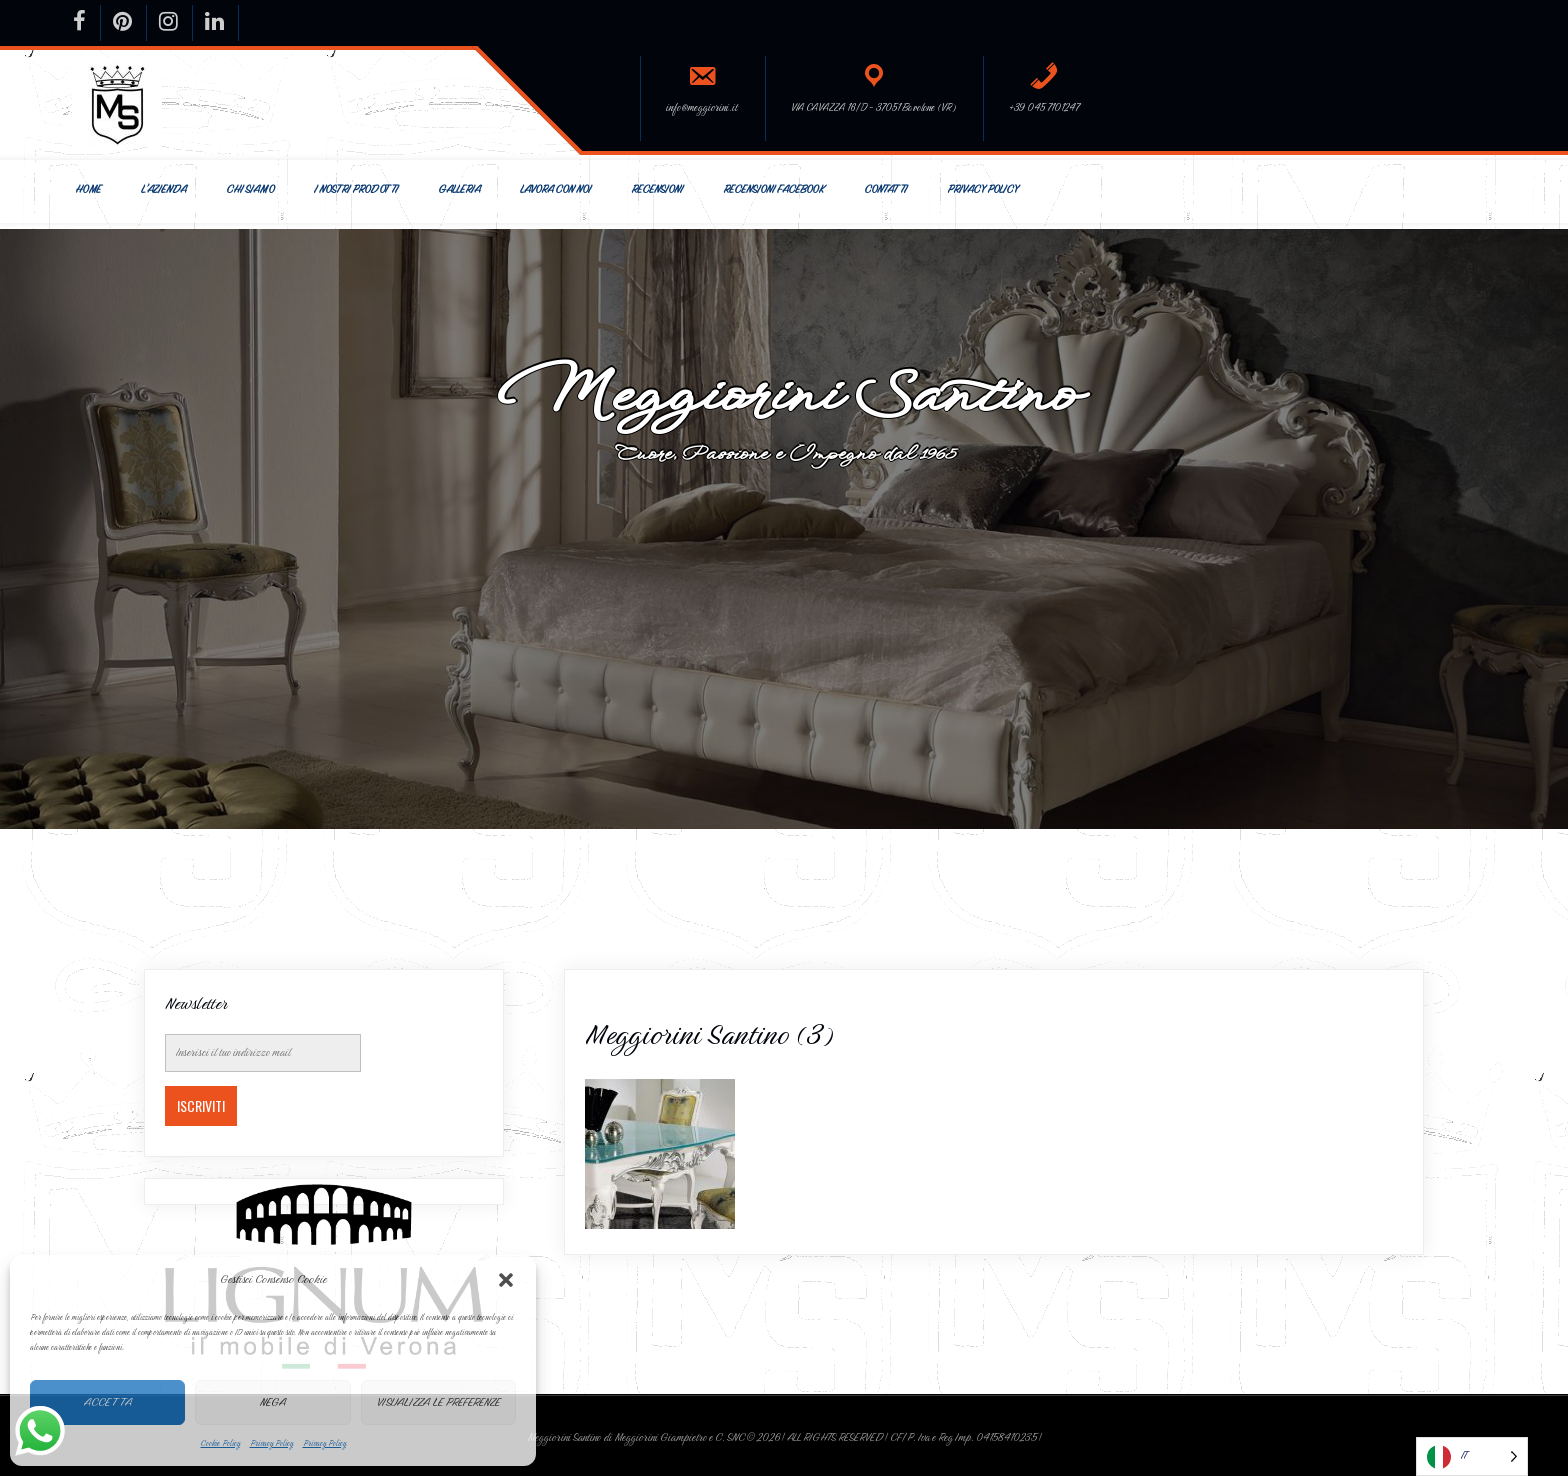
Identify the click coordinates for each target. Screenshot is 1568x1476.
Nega (273, 1402)
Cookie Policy (220, 1443)
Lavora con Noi (555, 189)
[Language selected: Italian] (1472, 1456)
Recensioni (657, 189)
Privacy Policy (271, 1443)
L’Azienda (163, 189)
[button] (506, 1280)
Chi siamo (250, 189)
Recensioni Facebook (773, 189)
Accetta (108, 1402)
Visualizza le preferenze (438, 1402)
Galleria (459, 189)
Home (88, 189)
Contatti (885, 189)
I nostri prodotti (356, 189)
